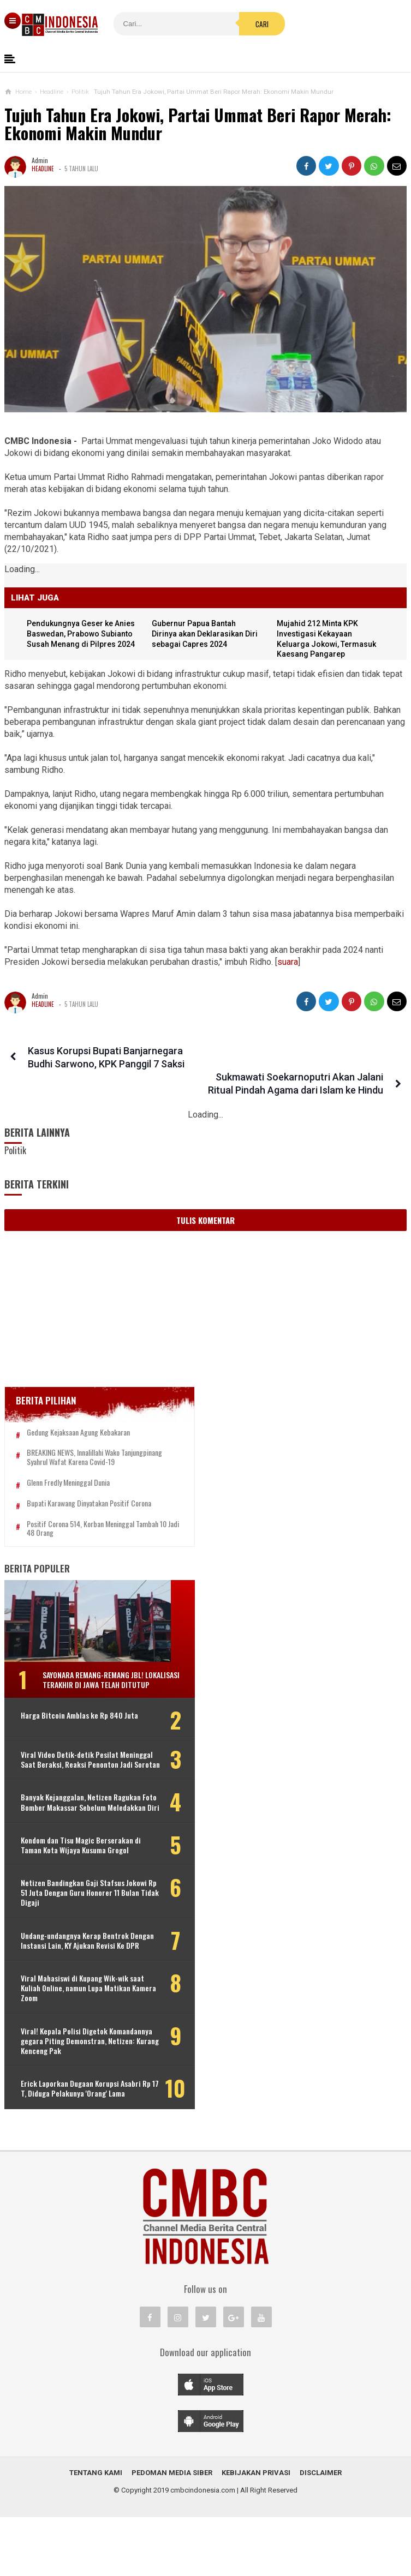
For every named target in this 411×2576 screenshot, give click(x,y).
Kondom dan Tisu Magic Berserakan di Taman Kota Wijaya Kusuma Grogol (77, 1880)
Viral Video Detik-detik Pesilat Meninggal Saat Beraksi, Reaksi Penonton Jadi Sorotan (71, 1775)
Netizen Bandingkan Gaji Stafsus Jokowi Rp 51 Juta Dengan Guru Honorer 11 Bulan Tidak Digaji (72, 1932)
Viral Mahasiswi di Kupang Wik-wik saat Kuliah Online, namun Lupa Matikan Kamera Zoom (74, 2037)
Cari (234, 24)
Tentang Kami (95, 2531)
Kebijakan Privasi (256, 2531)
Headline (43, 168)
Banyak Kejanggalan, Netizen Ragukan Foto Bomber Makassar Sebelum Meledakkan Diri (71, 1827)
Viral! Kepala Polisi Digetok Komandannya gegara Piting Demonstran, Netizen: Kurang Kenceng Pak (88, 2090)
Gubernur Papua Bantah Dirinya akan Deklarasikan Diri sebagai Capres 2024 (207, 634)
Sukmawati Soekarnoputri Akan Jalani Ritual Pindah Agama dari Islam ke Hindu (301, 1064)
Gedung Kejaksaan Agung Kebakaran (78, 1419)
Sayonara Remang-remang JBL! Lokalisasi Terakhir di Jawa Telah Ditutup (99, 1680)
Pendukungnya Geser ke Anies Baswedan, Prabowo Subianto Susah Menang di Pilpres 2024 (83, 634)
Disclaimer (321, 2531)
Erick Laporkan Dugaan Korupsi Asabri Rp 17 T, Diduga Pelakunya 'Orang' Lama (72, 2143)
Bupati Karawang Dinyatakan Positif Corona (89, 1499)
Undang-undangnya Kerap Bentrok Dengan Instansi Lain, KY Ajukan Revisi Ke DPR (75, 1985)
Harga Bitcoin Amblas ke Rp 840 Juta (72, 1726)
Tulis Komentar (205, 1207)
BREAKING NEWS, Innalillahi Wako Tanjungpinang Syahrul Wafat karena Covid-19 (89, 1449)
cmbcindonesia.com (202, 2549)
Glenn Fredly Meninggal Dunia (68, 1479)
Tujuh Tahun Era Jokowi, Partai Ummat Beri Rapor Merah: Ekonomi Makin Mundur (197, 124)
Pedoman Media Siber (172, 2531)
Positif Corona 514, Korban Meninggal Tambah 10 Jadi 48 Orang (80, 1525)
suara (287, 962)
